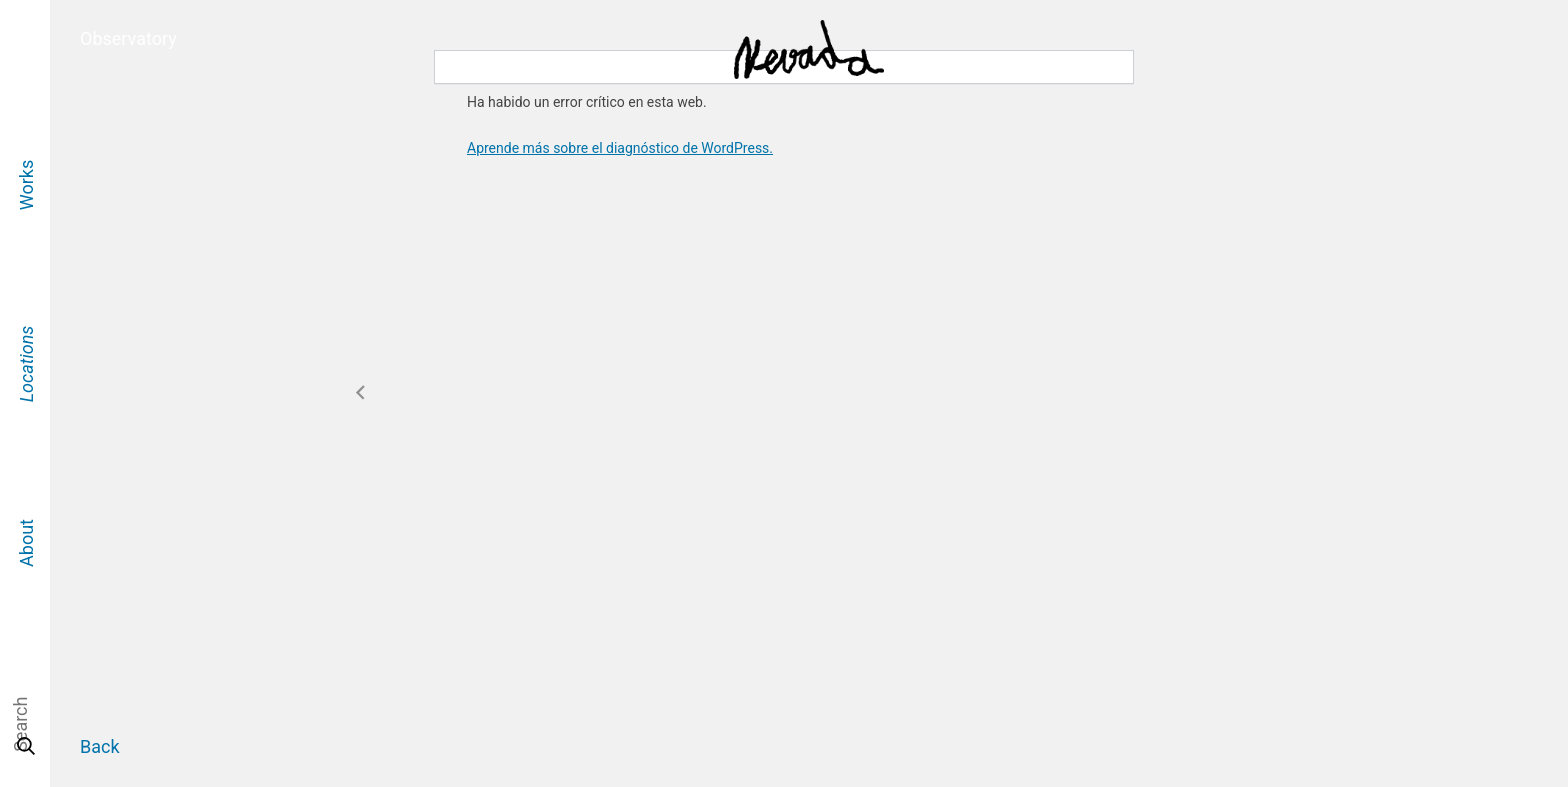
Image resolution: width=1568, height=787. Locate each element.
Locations (26, 363)
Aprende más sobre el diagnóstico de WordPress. (620, 148)
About (26, 543)
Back (100, 746)
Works (26, 184)
